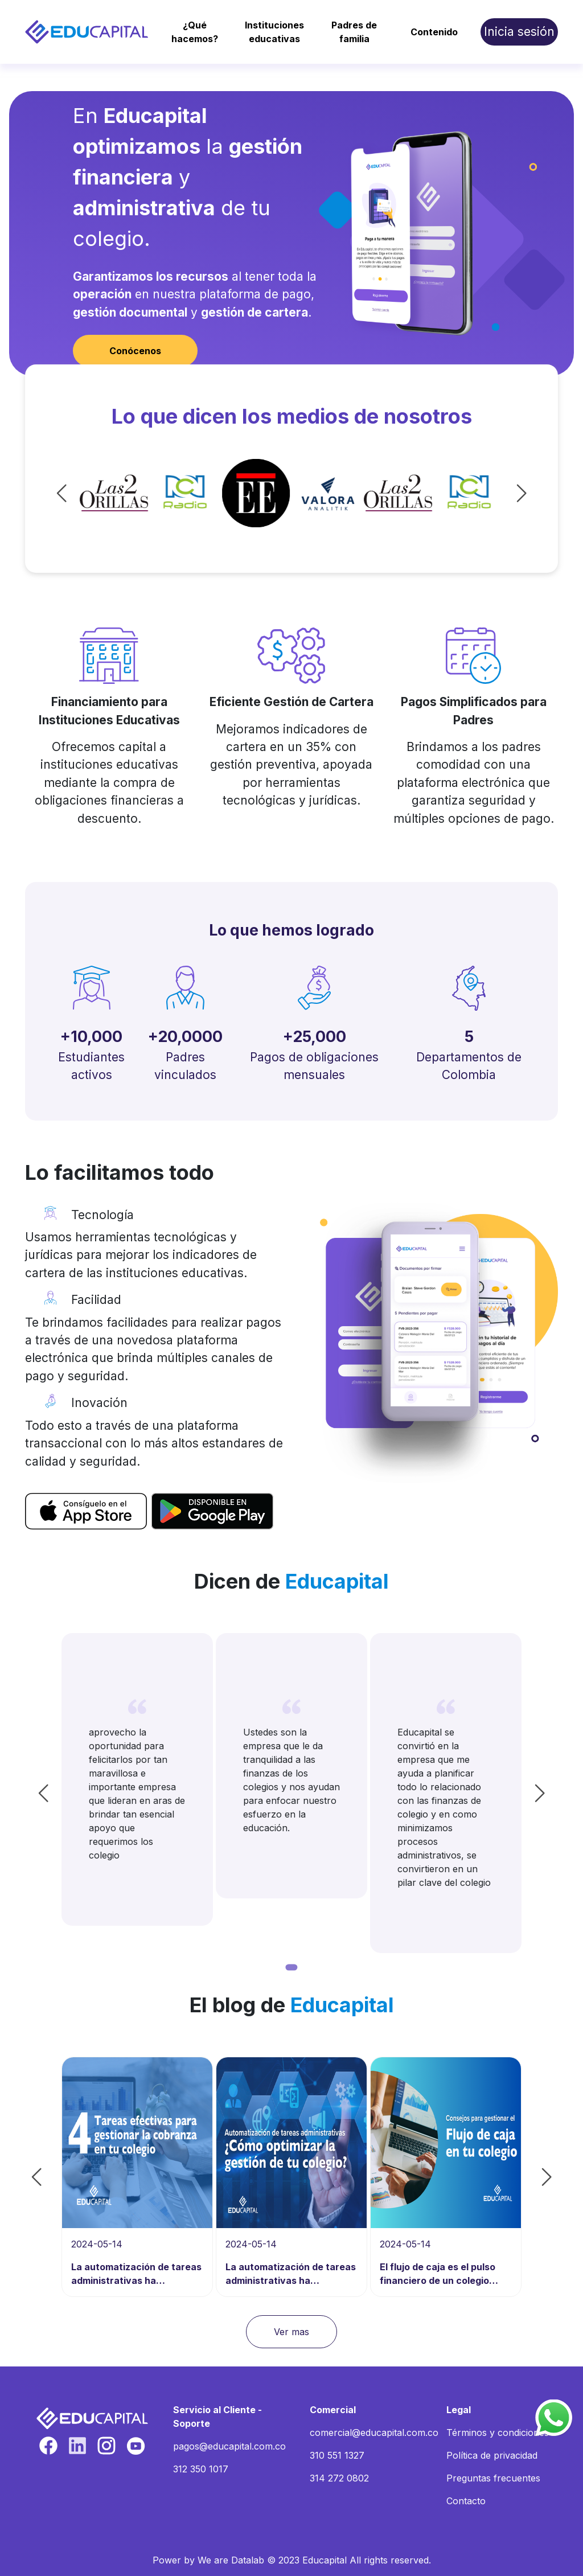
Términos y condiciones (497, 2432)
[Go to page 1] (292, 1967)
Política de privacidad (491, 2455)
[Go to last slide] (84, 493)
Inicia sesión (519, 31)
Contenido (434, 32)
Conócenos (135, 350)
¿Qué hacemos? (194, 31)
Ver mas (291, 2331)
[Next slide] (499, 493)
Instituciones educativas (274, 31)
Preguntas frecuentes (493, 2478)
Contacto (466, 2501)
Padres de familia (354, 31)
